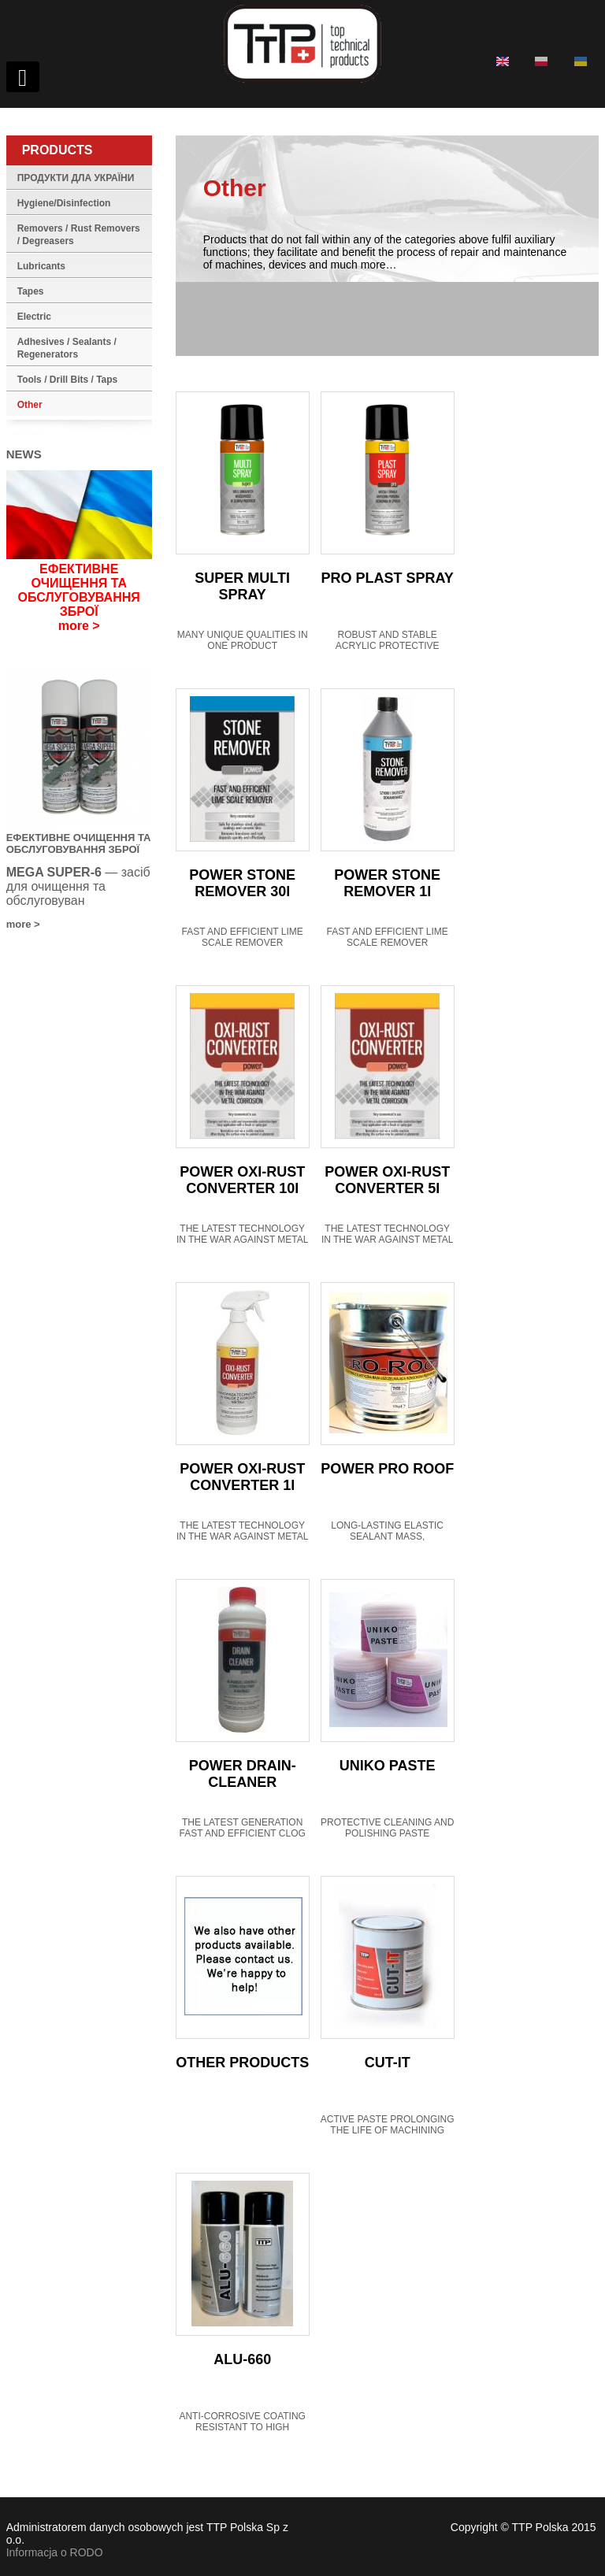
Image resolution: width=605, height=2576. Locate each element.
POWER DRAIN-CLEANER (242, 1774)
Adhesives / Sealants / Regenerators (67, 348)
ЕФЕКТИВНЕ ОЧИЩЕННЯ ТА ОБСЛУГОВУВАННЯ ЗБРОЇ (79, 590)
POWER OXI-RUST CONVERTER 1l (242, 1477)
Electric (34, 316)
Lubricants (41, 266)
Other (30, 404)
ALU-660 (242, 2359)
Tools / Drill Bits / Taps (67, 379)
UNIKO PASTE (388, 1766)
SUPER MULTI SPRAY (242, 586)
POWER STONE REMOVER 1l (387, 883)
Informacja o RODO (54, 2552)
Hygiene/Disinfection (64, 203)
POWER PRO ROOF (387, 1469)
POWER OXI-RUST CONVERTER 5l (387, 1180)
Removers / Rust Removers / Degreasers (78, 234)
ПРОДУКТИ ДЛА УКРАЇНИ (76, 177)
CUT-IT (387, 2062)
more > (79, 625)
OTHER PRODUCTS (242, 2062)
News (24, 454)
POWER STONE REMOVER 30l (242, 883)
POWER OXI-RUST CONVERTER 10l (242, 1180)
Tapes (30, 291)
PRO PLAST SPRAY (387, 578)
